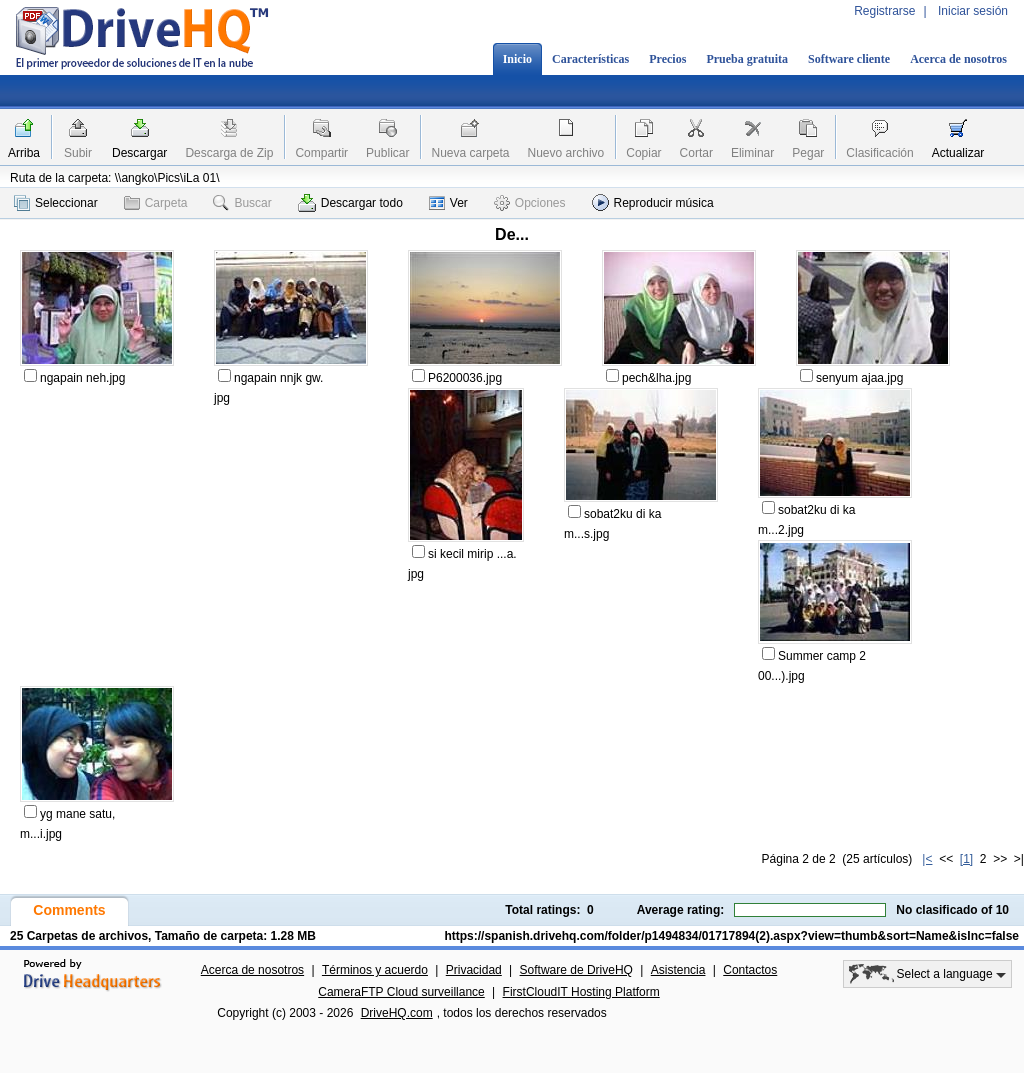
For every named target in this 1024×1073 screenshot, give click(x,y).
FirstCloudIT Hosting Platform (581, 992)
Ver (448, 203)
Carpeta (156, 203)
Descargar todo (350, 203)
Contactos (750, 970)
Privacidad (474, 970)
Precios (667, 59)
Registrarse (884, 11)
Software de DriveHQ (576, 970)
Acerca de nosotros (958, 59)
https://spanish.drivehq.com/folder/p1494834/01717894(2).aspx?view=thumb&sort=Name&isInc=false (731, 936)
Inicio (517, 59)
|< (927, 859)
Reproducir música (653, 202)
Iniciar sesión (973, 11)
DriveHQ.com (397, 1013)
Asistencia (678, 970)
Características (590, 59)
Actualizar (958, 153)
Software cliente (849, 59)
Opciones (530, 203)
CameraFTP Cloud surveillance (401, 992)
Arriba (24, 153)
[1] (966, 859)
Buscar (242, 203)
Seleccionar (56, 203)
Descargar (139, 153)
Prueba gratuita (747, 59)
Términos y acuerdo (375, 970)
